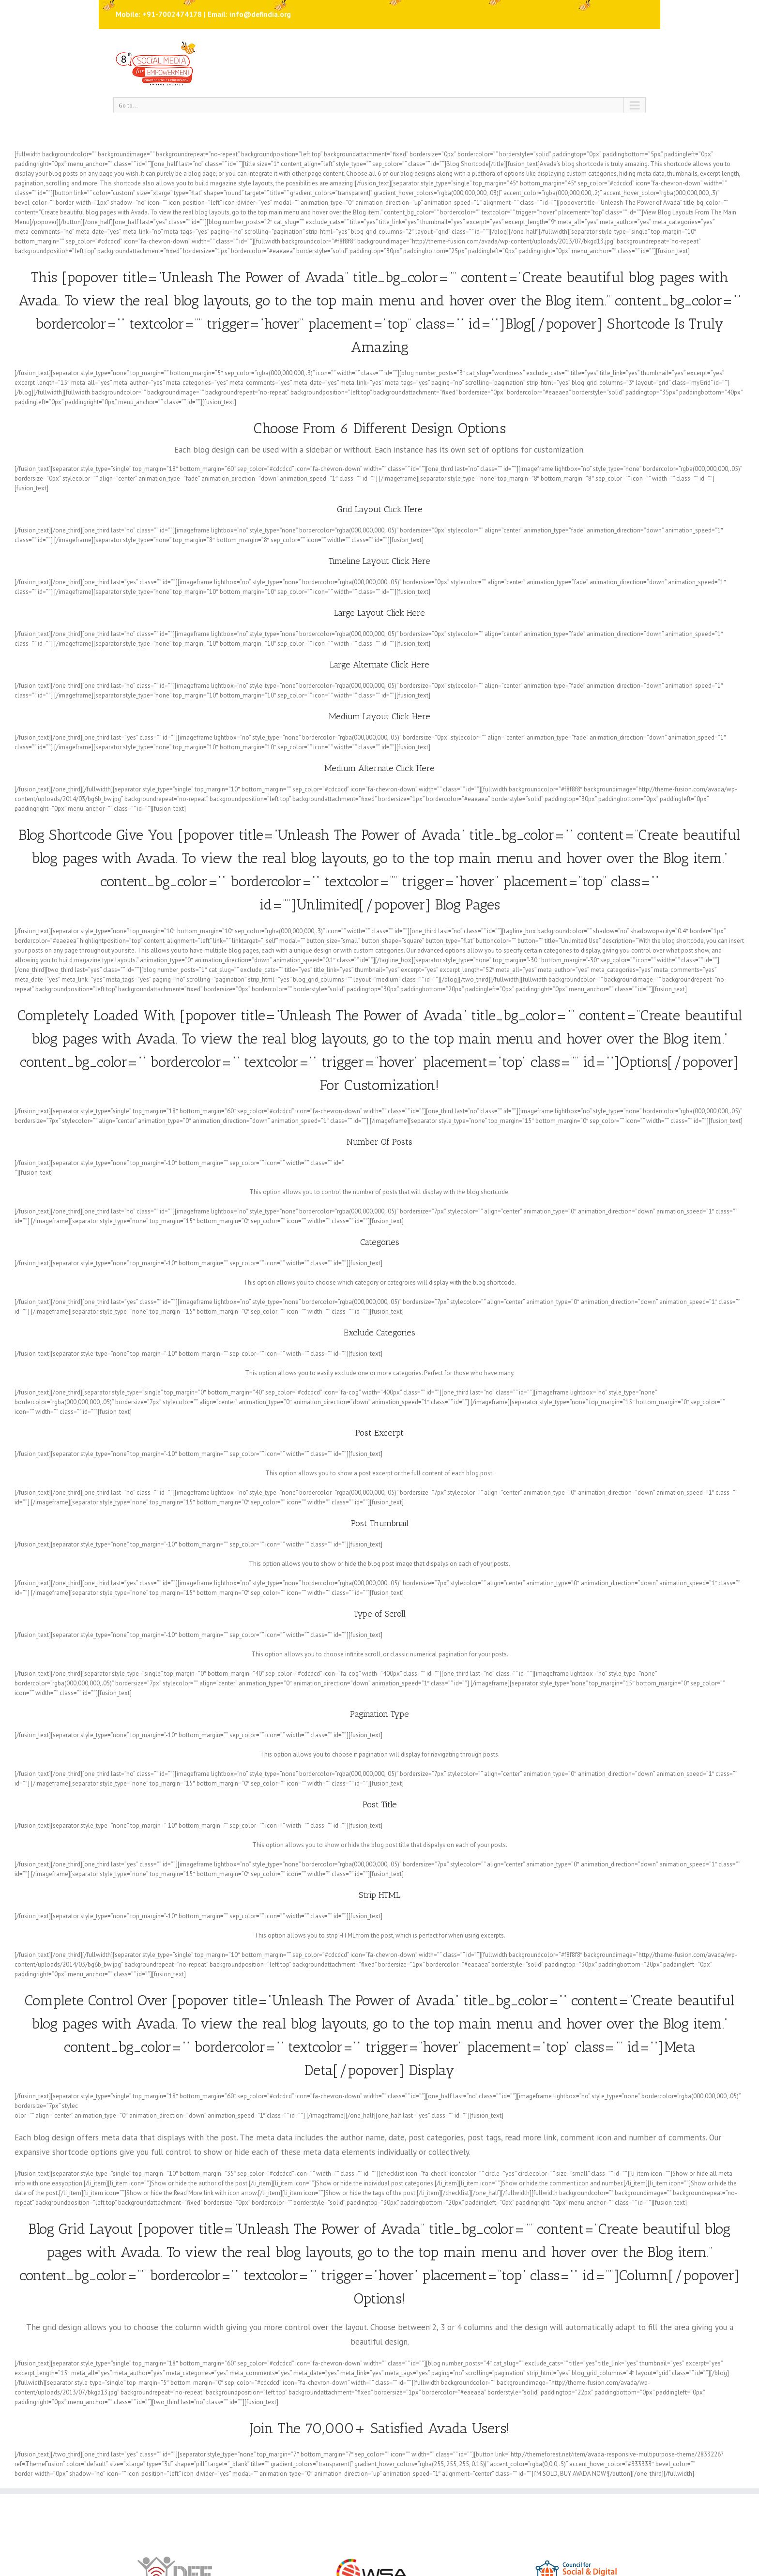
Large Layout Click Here (379, 612)
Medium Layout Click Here (379, 716)
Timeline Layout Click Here (379, 561)
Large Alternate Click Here (379, 664)
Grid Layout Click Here (380, 509)
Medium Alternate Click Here (379, 768)
